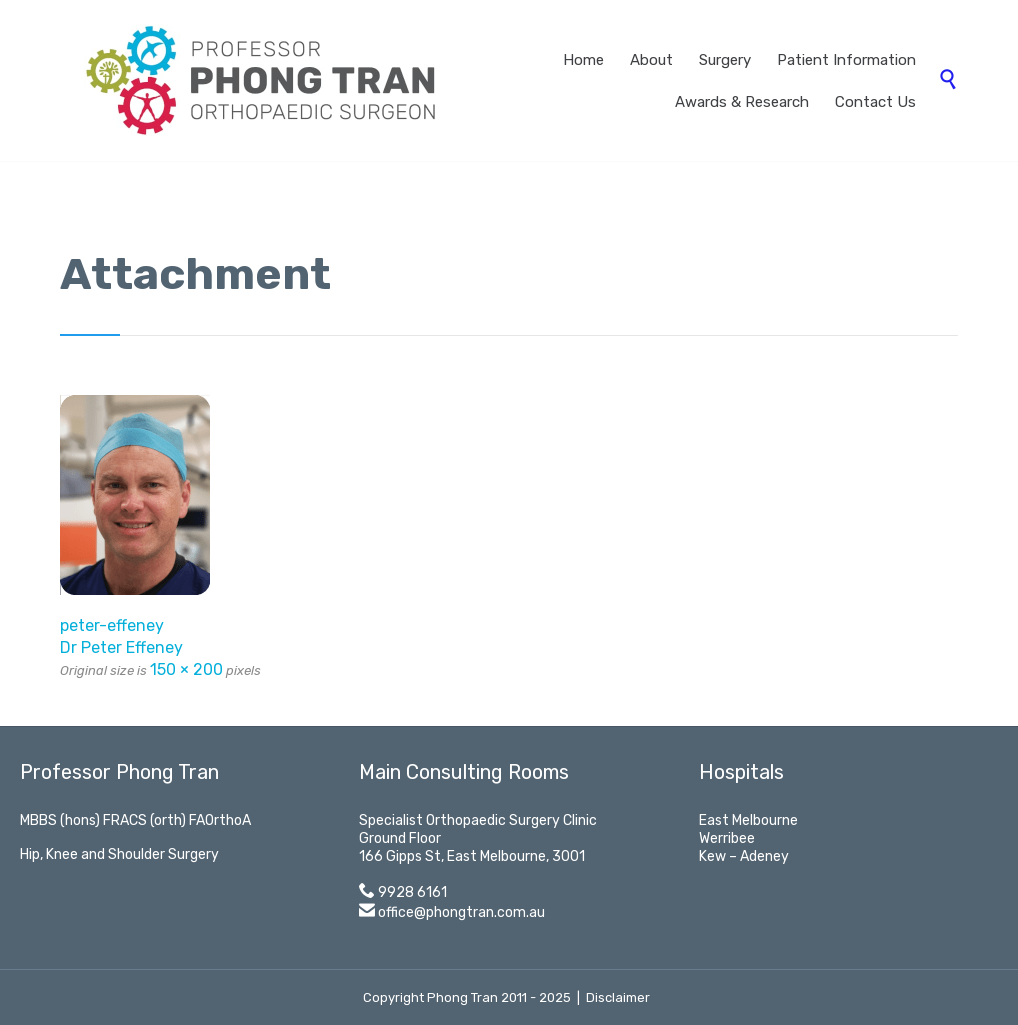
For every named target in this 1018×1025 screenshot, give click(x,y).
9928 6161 (412, 892)
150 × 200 (186, 669)
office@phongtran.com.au (461, 912)
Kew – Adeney (744, 856)
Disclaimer (618, 997)
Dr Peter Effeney (121, 647)
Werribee (727, 838)
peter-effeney (112, 625)
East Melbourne (748, 820)
